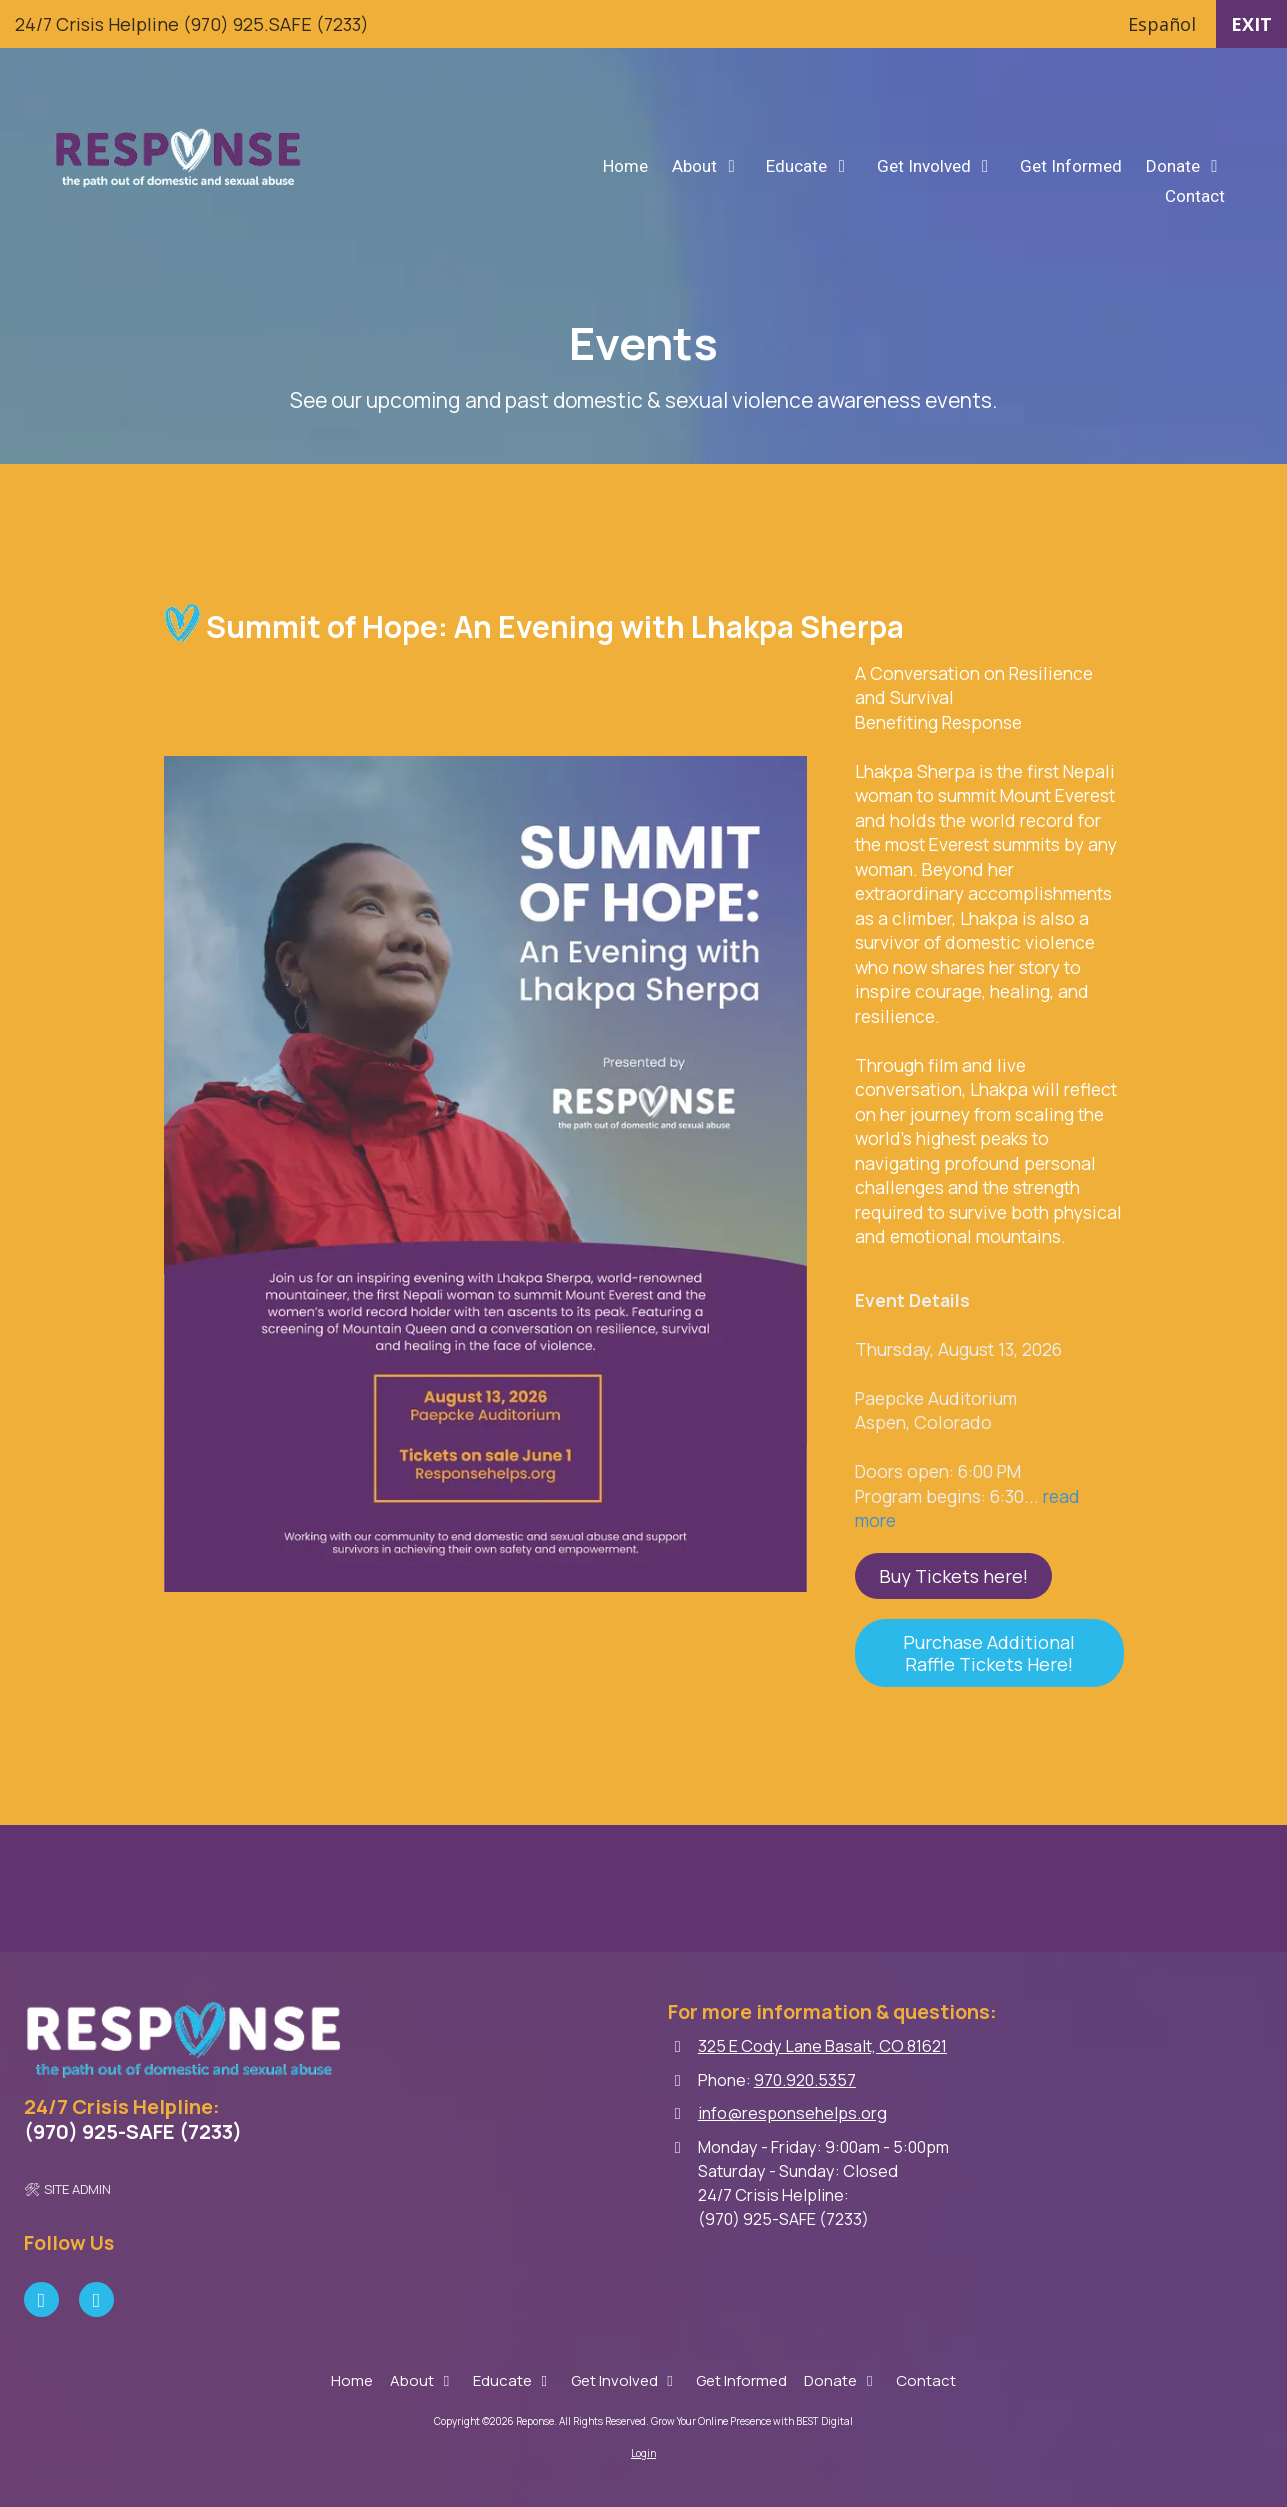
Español (1162, 24)
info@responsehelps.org (792, 2113)
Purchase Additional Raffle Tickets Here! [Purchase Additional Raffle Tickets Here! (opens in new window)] (990, 1653)
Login (643, 2453)
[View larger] (486, 1173)
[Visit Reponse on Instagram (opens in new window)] (96, 2299)
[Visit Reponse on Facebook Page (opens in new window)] (41, 2299)
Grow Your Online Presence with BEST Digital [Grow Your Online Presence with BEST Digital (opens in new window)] (752, 2421)
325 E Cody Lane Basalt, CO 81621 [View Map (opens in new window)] (822, 2046)
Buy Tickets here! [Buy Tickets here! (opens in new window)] (954, 1576)
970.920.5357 (805, 2080)
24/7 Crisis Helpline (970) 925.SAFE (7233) (192, 24)
